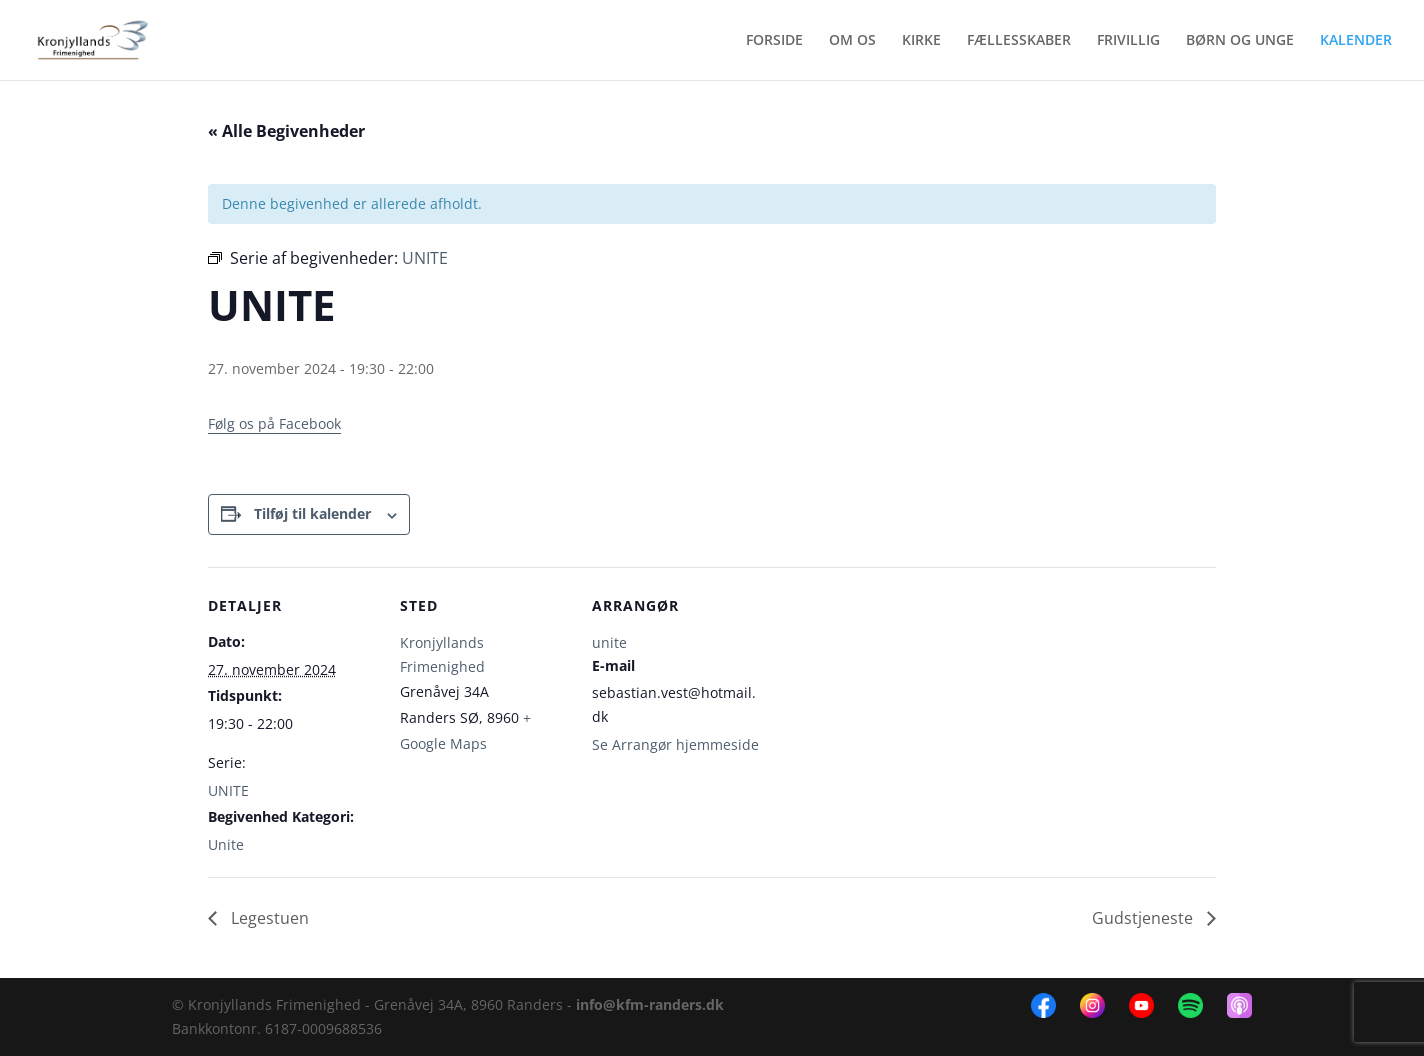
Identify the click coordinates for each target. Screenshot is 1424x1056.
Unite (226, 844)
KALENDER (1356, 41)
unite (609, 642)
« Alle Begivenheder (286, 131)
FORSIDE (774, 41)
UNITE (228, 790)
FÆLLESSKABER (1019, 41)
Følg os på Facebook (274, 423)
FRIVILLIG (1128, 41)
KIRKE (921, 41)
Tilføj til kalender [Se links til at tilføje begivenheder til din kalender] (312, 513)
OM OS (852, 41)
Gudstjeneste (1144, 918)
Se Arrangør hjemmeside (675, 744)
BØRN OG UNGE (1240, 41)
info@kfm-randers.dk (650, 1004)
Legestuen (268, 918)
